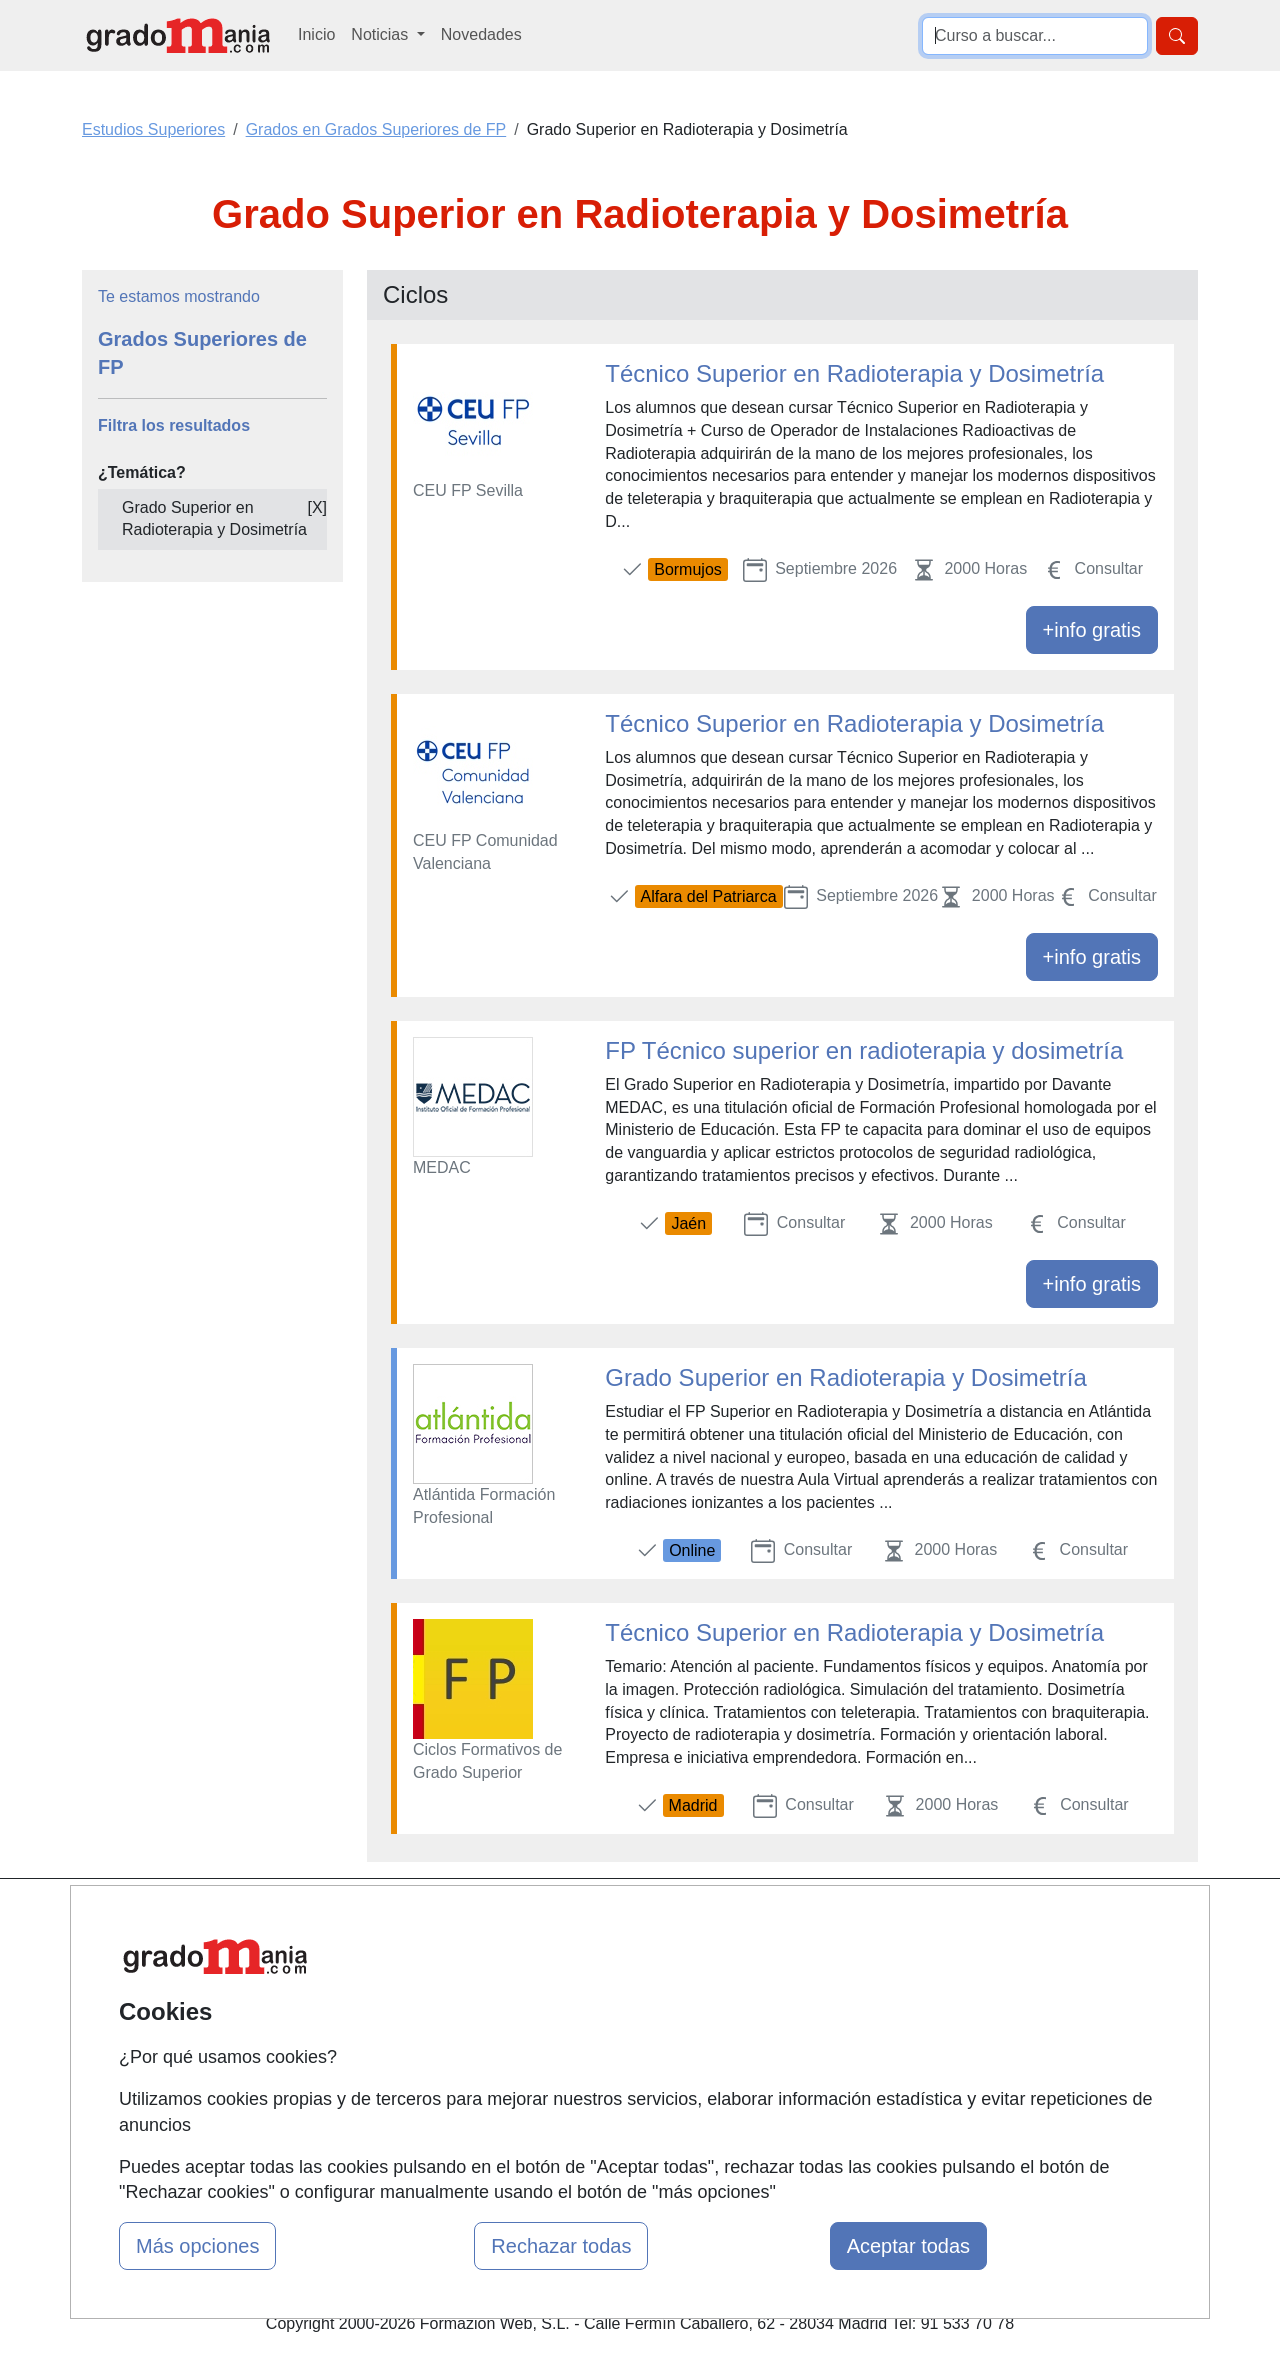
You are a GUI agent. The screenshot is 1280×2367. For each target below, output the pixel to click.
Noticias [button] (381, 34)
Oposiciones (617, 2121)
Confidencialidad (822, 1959)
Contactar (797, 1920)
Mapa (403, 1920)
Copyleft (792, 2036)
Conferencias (620, 2020)
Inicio (316, 34)
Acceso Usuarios (443, 2036)
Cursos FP (611, 1982)
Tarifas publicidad (445, 1998)
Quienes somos (438, 1959)
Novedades (481, 34)
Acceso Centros (439, 2075)
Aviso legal (801, 1998)
